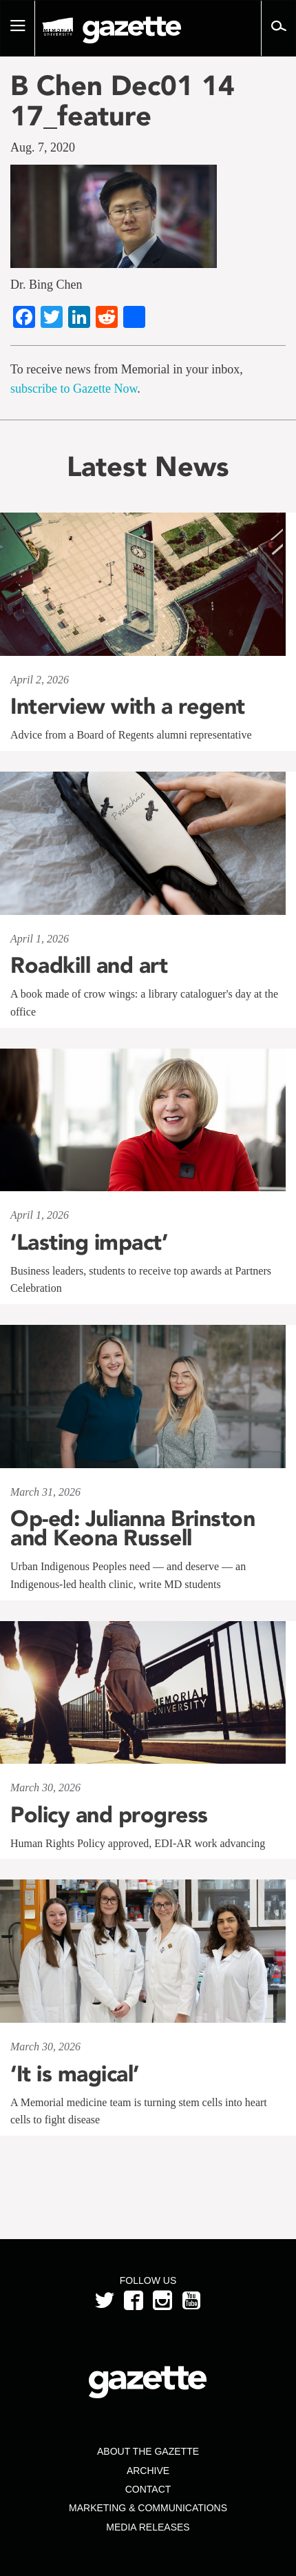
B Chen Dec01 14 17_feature (122, 100)
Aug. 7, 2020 (42, 147)
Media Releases (147, 2527)
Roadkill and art (88, 965)
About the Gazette (148, 2451)
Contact (148, 2489)
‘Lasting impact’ (88, 1242)
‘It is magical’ (74, 2073)
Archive (148, 2470)
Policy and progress (109, 1814)
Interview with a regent (127, 706)
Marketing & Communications (148, 2507)
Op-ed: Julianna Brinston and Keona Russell (132, 1528)
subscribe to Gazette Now (73, 388)
